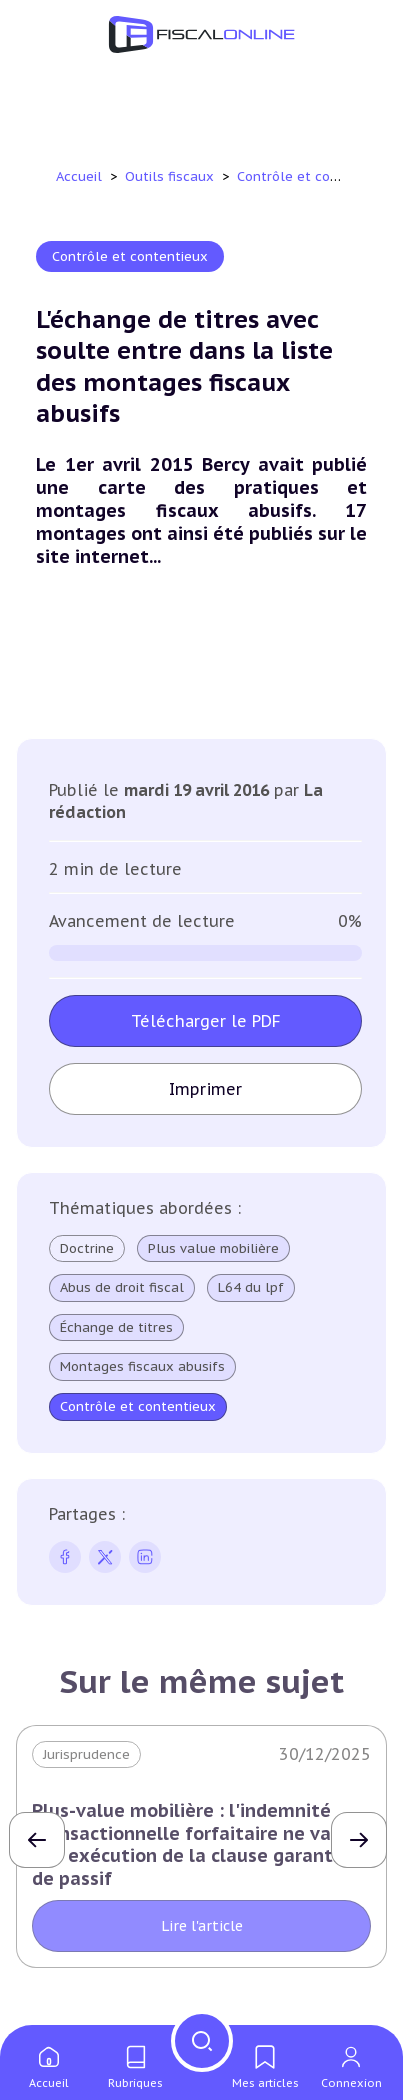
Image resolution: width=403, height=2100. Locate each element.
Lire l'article (202, 1926)
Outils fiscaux (171, 176)
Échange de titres (116, 1328)
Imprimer (205, 1089)
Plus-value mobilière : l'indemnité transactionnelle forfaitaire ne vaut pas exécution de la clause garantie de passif (191, 1844)
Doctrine (87, 1248)
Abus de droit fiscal (122, 1288)
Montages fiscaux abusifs (142, 1367)
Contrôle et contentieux (317, 176)
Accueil (79, 176)
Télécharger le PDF (206, 1021)
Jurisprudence (86, 1754)
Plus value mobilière (213, 1249)
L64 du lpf (251, 1288)
